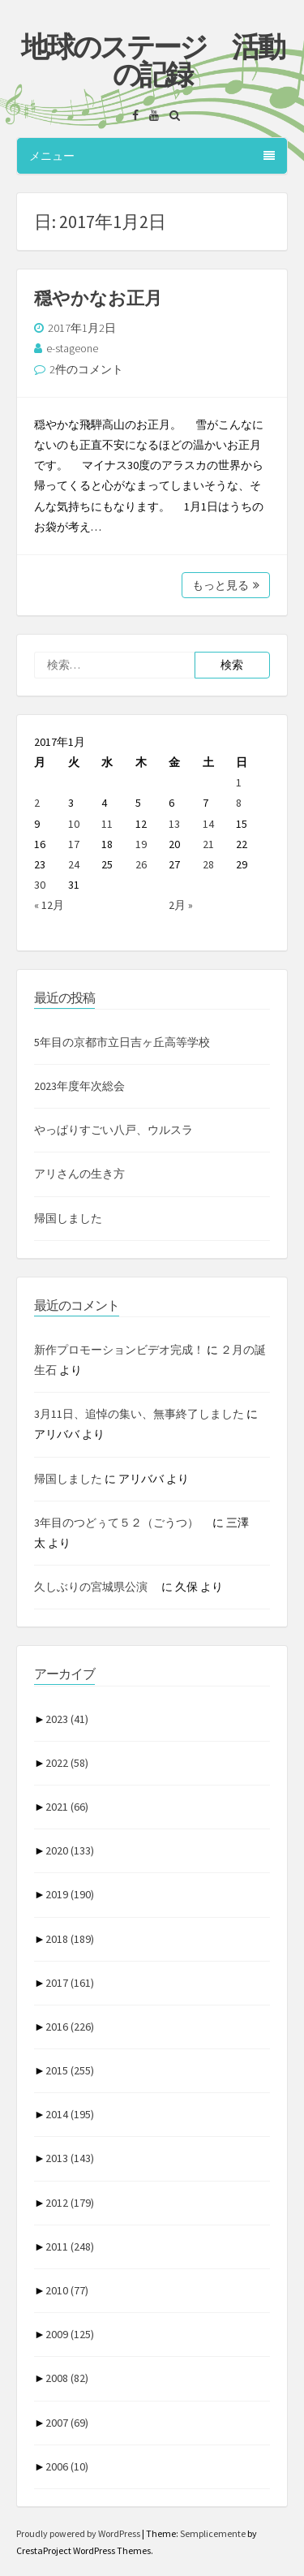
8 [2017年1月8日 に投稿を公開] (239, 802)
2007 (66, 2422)
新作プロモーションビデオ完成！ (119, 1349)
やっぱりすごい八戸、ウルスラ (113, 1129)
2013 (69, 2158)
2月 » (181, 905)
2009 (69, 2334)
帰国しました (68, 1218)
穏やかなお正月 (98, 297)
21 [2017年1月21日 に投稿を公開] (208, 844)
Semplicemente (213, 2533)
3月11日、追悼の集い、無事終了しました (139, 1413)
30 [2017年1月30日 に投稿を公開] (39, 884)
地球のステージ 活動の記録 (152, 61)
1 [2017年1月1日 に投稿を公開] (239, 782)
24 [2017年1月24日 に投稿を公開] (73, 864)
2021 (66, 1806)
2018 (69, 1939)
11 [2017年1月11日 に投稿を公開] (107, 823)
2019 (69, 1894)
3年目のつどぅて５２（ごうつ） (122, 1522)
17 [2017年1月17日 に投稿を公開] (73, 844)
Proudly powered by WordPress (79, 2533)
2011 (69, 2246)
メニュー (152, 156)
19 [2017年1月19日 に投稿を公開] (141, 844)
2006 (66, 2466)
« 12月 (49, 905)
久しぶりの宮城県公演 (96, 1586)
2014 (69, 2114)
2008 (66, 2378)
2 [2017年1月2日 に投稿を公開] (37, 802)
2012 (69, 2202)
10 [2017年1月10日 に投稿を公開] (73, 823)
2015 (69, 2070)
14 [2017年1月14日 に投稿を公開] (208, 823)
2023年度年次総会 (79, 1086)
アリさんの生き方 (79, 1173)
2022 (66, 1762)
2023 (66, 1719)
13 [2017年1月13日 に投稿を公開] (174, 823)
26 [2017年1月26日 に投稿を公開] (141, 864)
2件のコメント (86, 369)
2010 (66, 2290)
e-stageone (72, 348)
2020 (69, 1850)
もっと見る (225, 585)
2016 (69, 2026)
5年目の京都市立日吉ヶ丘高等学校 (122, 1042)
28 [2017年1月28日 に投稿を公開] (208, 864)
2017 (69, 1982)
